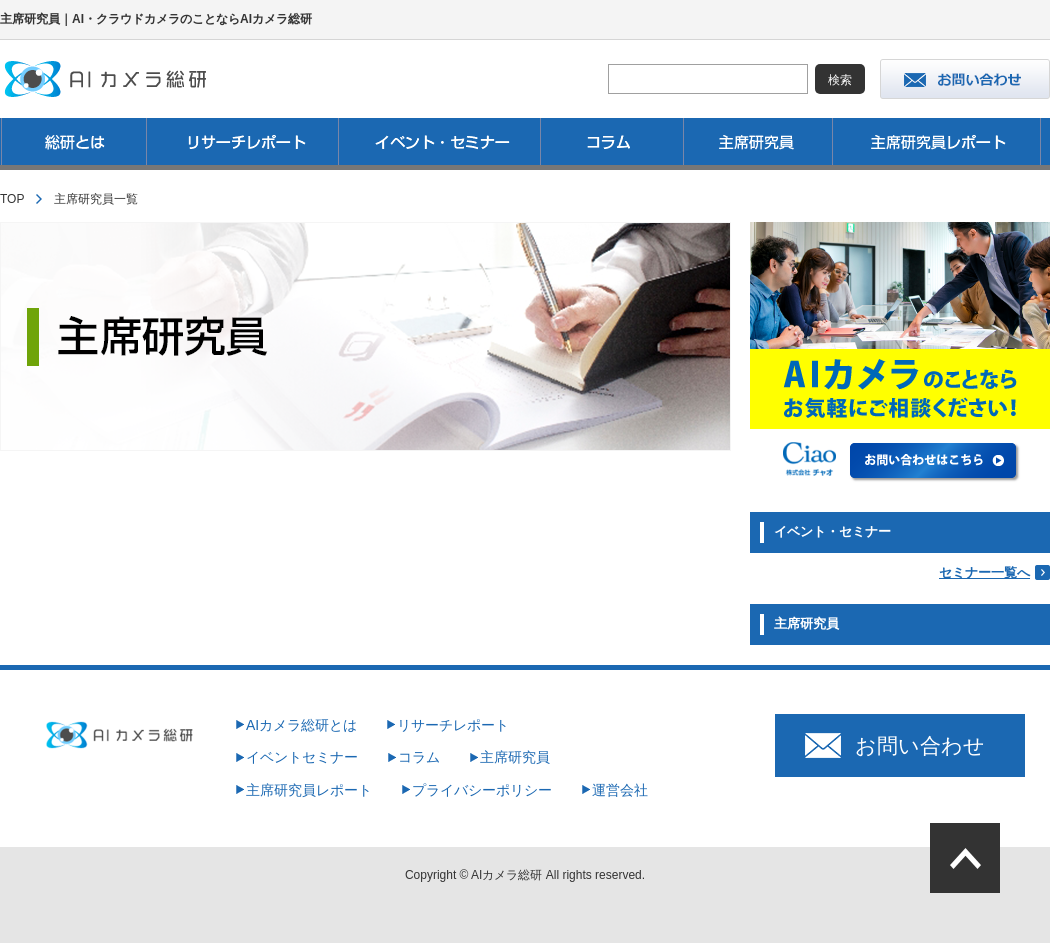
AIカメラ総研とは (301, 725)
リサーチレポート (453, 725)
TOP (12, 199)
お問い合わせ (920, 745)
